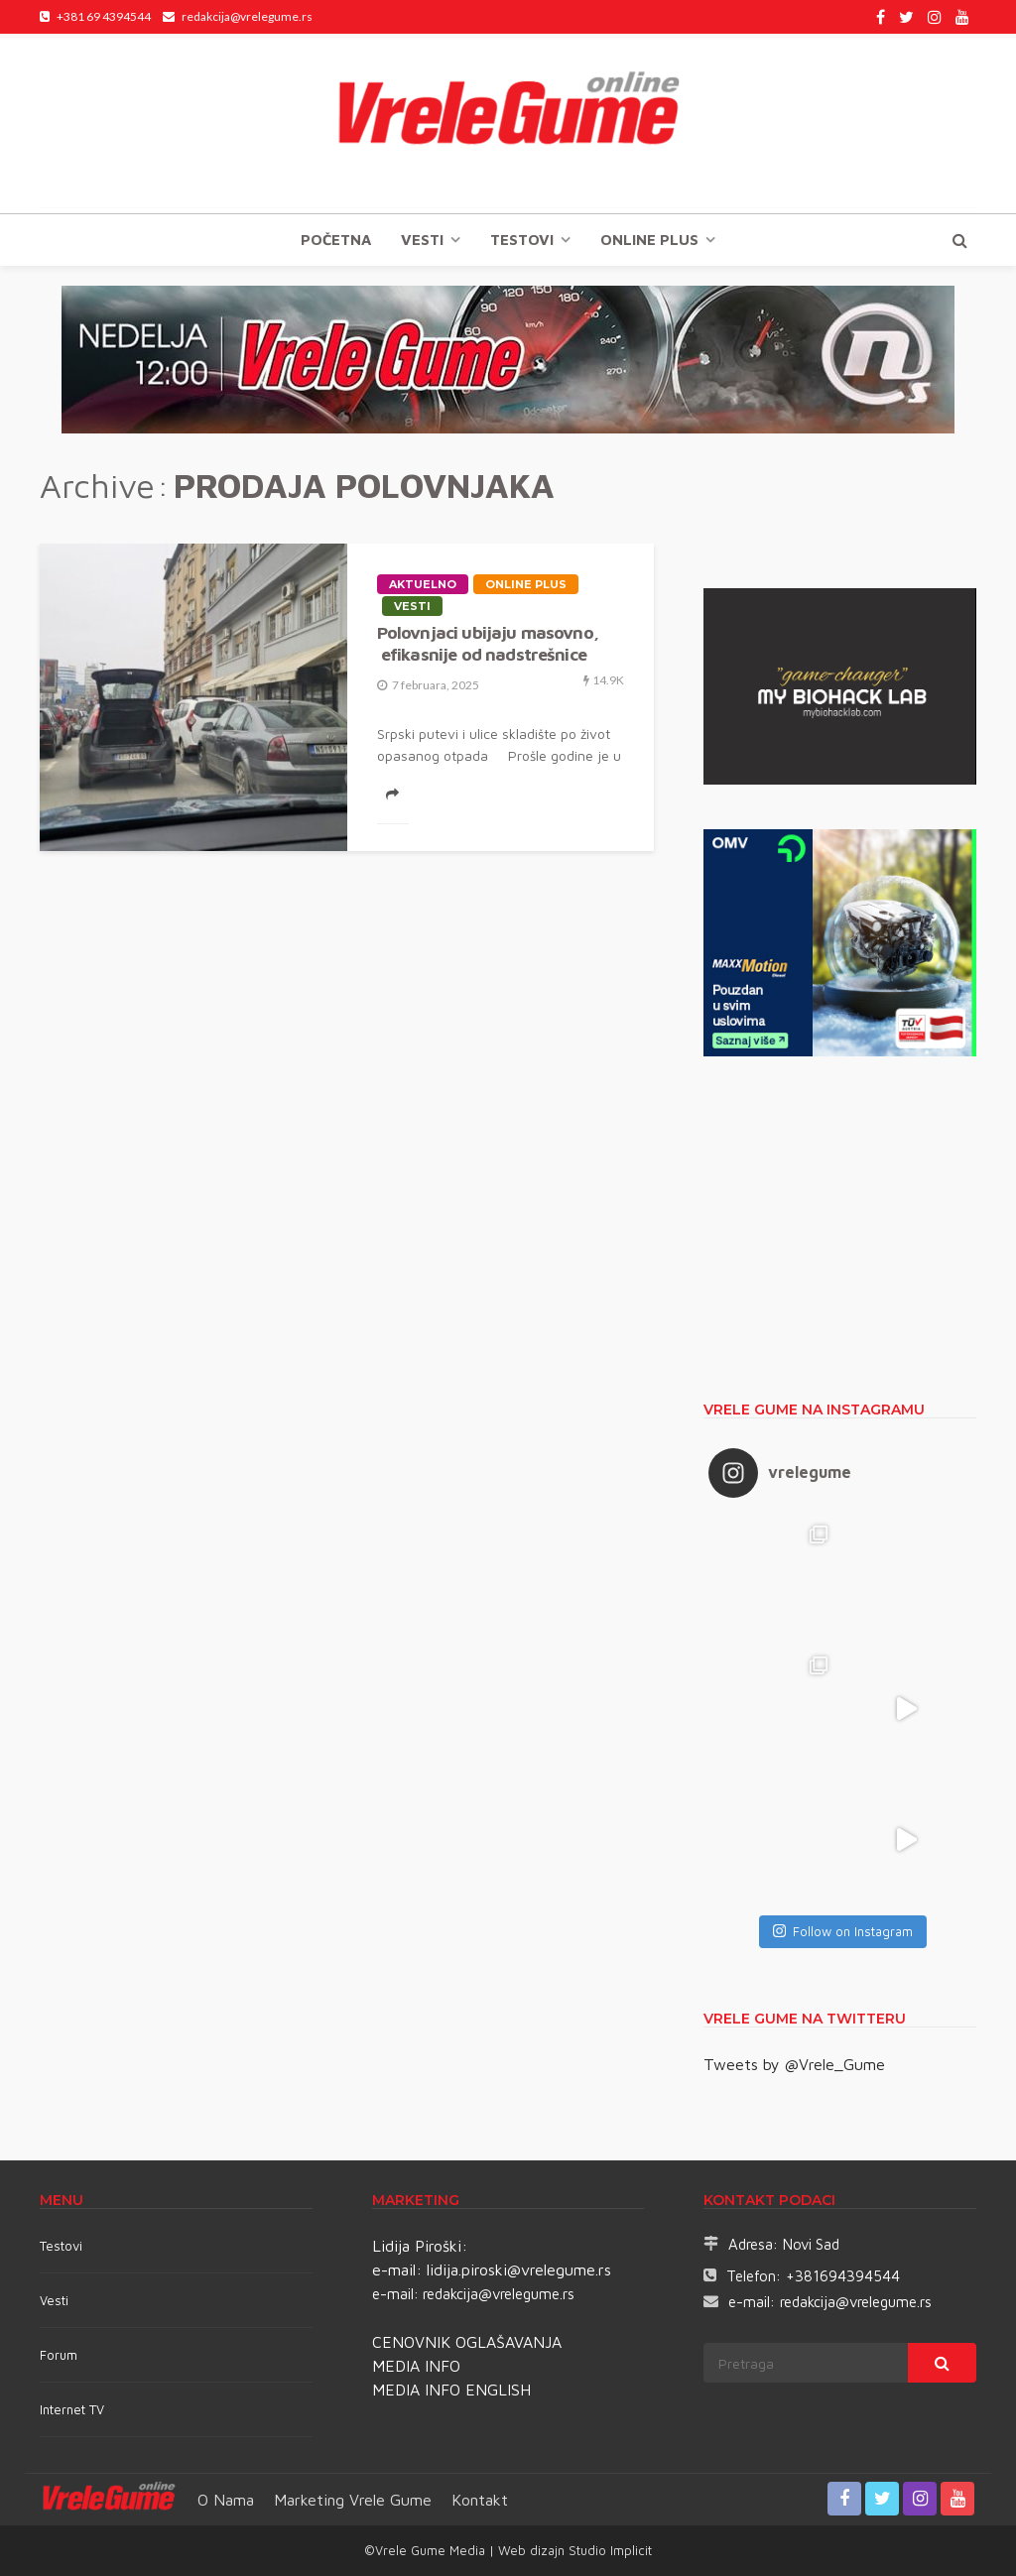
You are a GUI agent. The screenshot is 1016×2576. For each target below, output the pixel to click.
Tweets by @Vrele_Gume (794, 2064)
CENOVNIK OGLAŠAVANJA (467, 2342)
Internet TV (72, 2409)
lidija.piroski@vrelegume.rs (519, 2269)
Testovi (61, 2246)
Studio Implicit (608, 2550)
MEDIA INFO (416, 2366)
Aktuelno (422, 584)
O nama (225, 2500)
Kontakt (479, 2500)
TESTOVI (522, 239)
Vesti (422, 239)
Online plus (649, 239)
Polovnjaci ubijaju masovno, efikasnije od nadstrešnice (487, 643)
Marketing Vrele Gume (353, 2500)
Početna (336, 239)
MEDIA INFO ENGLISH (451, 2389)
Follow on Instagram (843, 1931)
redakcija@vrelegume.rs (498, 2293)
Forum (58, 2355)
